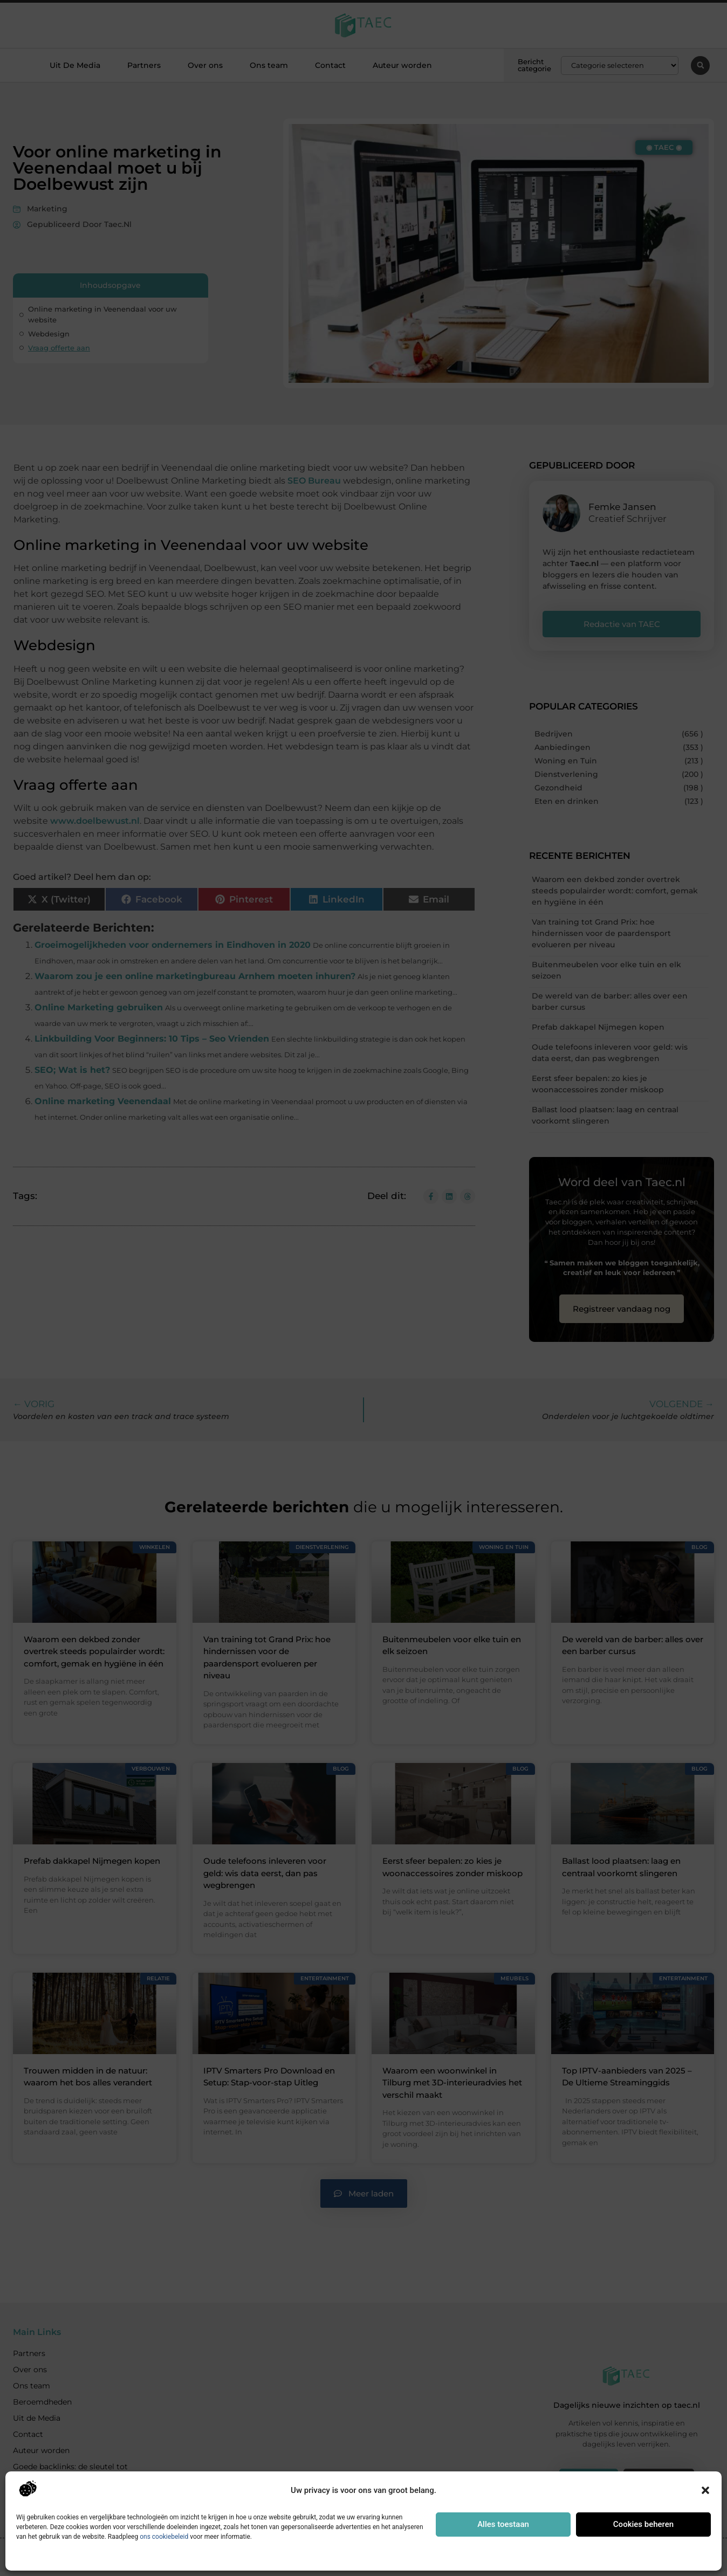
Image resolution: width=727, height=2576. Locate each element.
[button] (705, 2490)
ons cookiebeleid (164, 2536)
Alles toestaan (503, 2524)
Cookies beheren (643, 2524)
